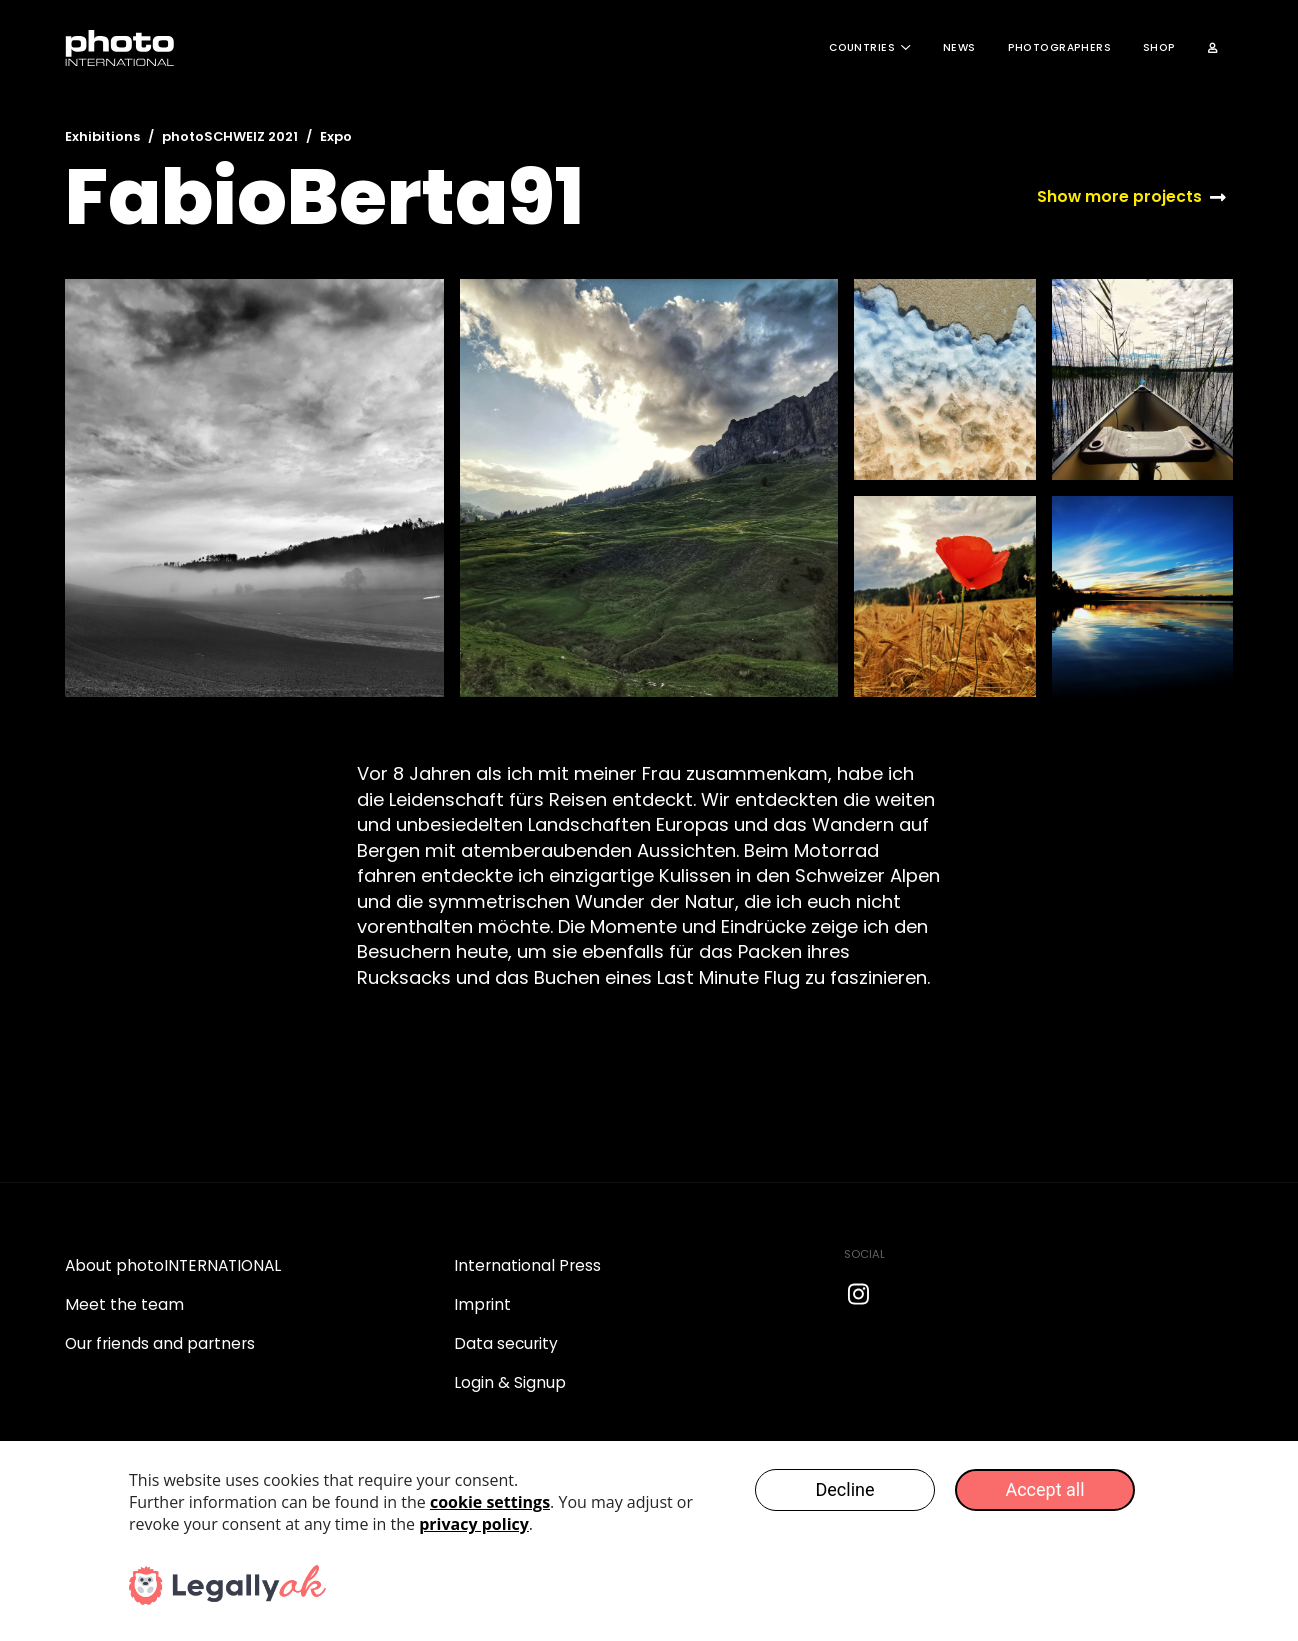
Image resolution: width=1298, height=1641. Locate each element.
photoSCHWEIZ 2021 (230, 136)
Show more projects (1119, 196)
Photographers (1059, 47)
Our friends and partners (160, 1343)
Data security (506, 1343)
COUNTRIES (862, 47)
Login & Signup (510, 1382)
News (959, 47)
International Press (527, 1265)
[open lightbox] (254, 488)
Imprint (482, 1304)
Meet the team (124, 1304)
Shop (1159, 47)
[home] (120, 48)
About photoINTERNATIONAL (173, 1265)
